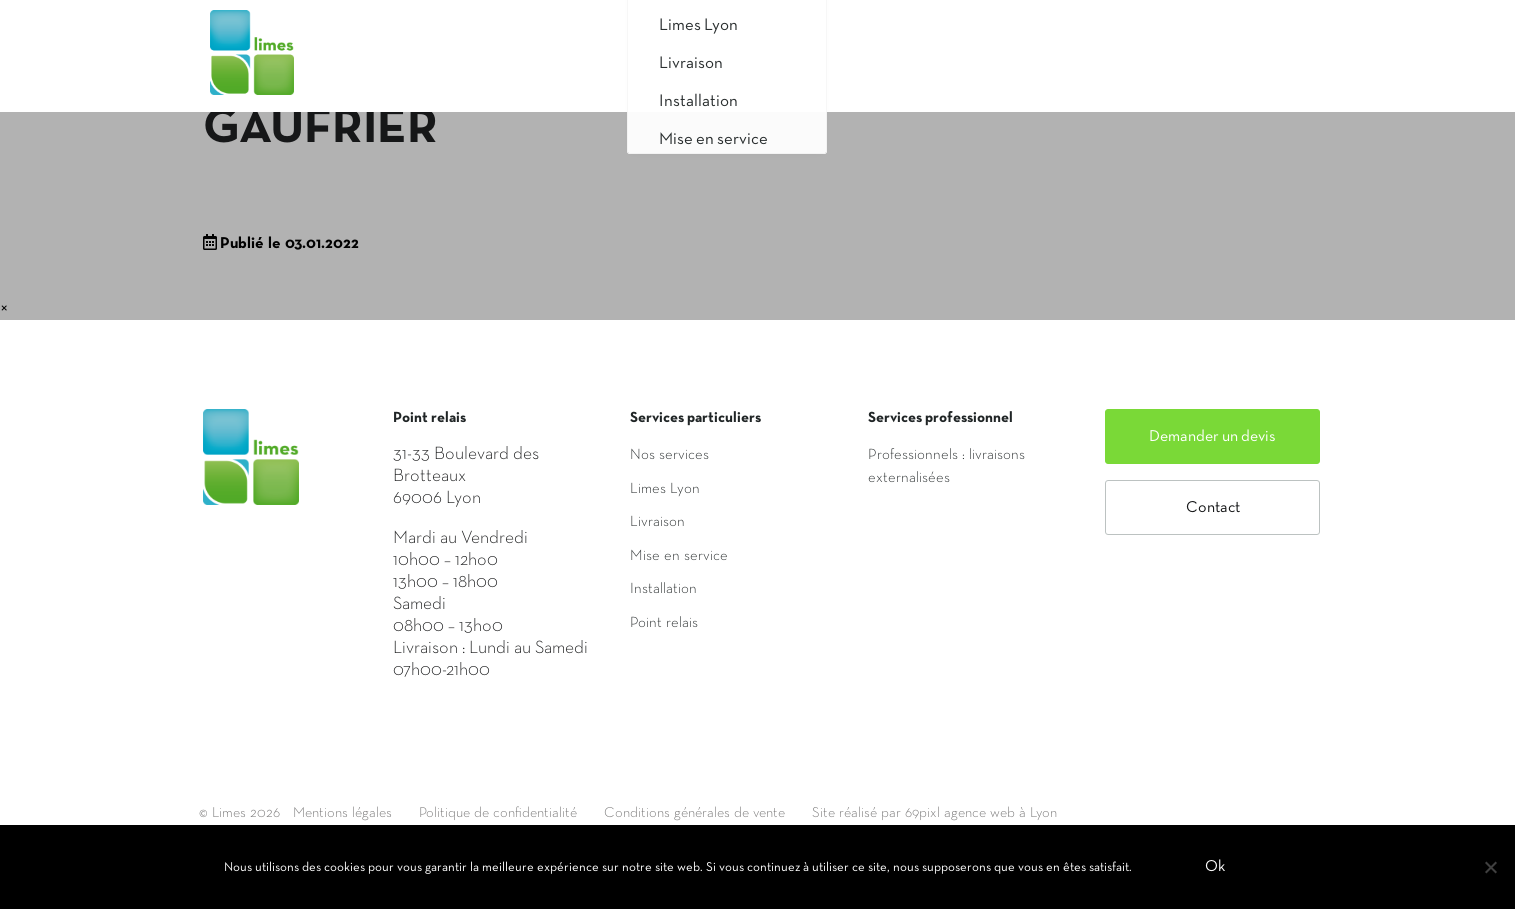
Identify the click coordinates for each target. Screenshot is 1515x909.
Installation (663, 589)
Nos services (669, 455)
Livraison (657, 522)
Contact (1213, 508)
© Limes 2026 (240, 813)
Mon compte (1239, 62)
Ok (1217, 868)
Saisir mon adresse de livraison (1013, 62)
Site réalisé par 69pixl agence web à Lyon (999, 813)
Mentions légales (352, 813)
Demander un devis (1212, 437)
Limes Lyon (665, 489)
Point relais (664, 623)
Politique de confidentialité (524, 813)
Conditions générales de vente (739, 813)
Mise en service (679, 556)
